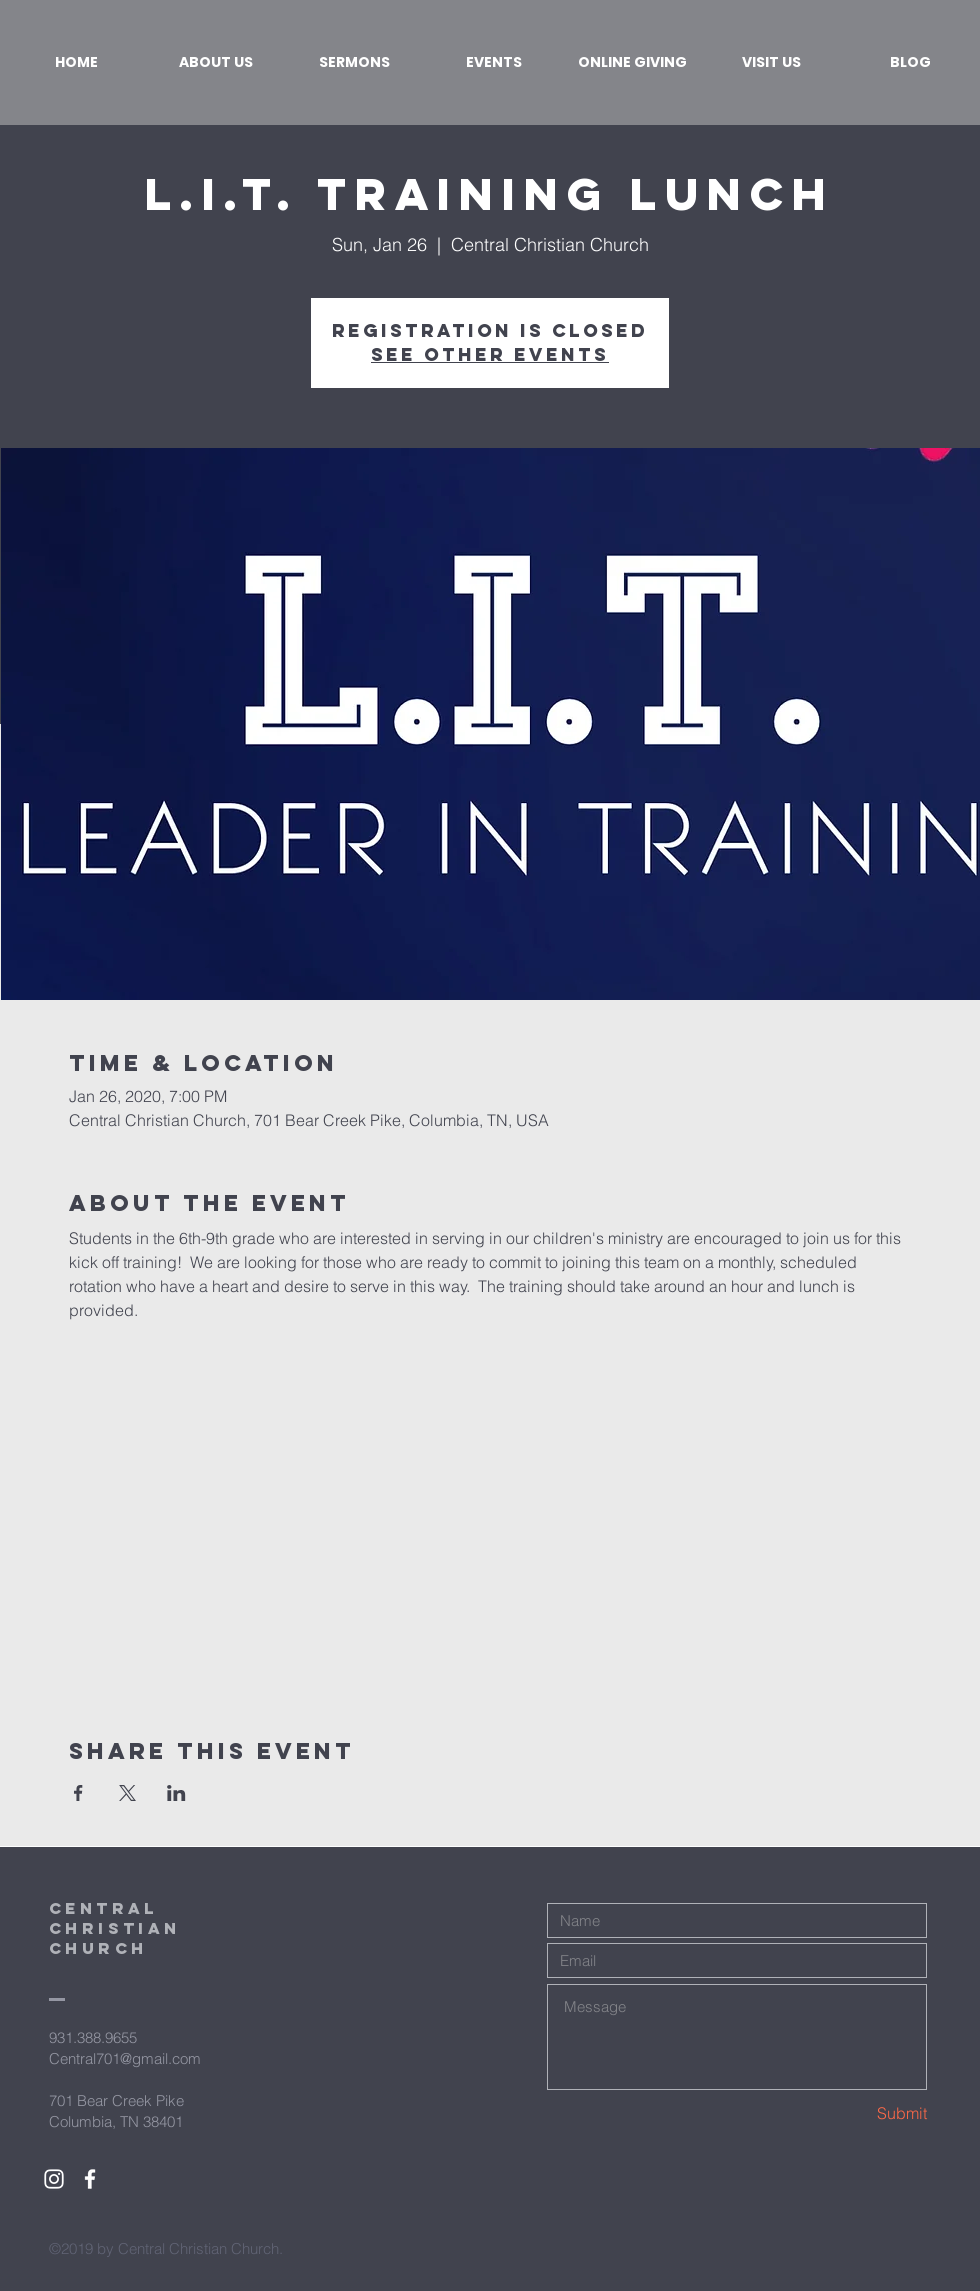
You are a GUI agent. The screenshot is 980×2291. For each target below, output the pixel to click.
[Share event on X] (127, 1793)
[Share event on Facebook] (78, 1793)
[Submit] (856, 2113)
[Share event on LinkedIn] (176, 1793)
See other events (490, 354)
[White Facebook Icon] (90, 2179)
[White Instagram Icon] (54, 2179)
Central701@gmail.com (125, 2058)
